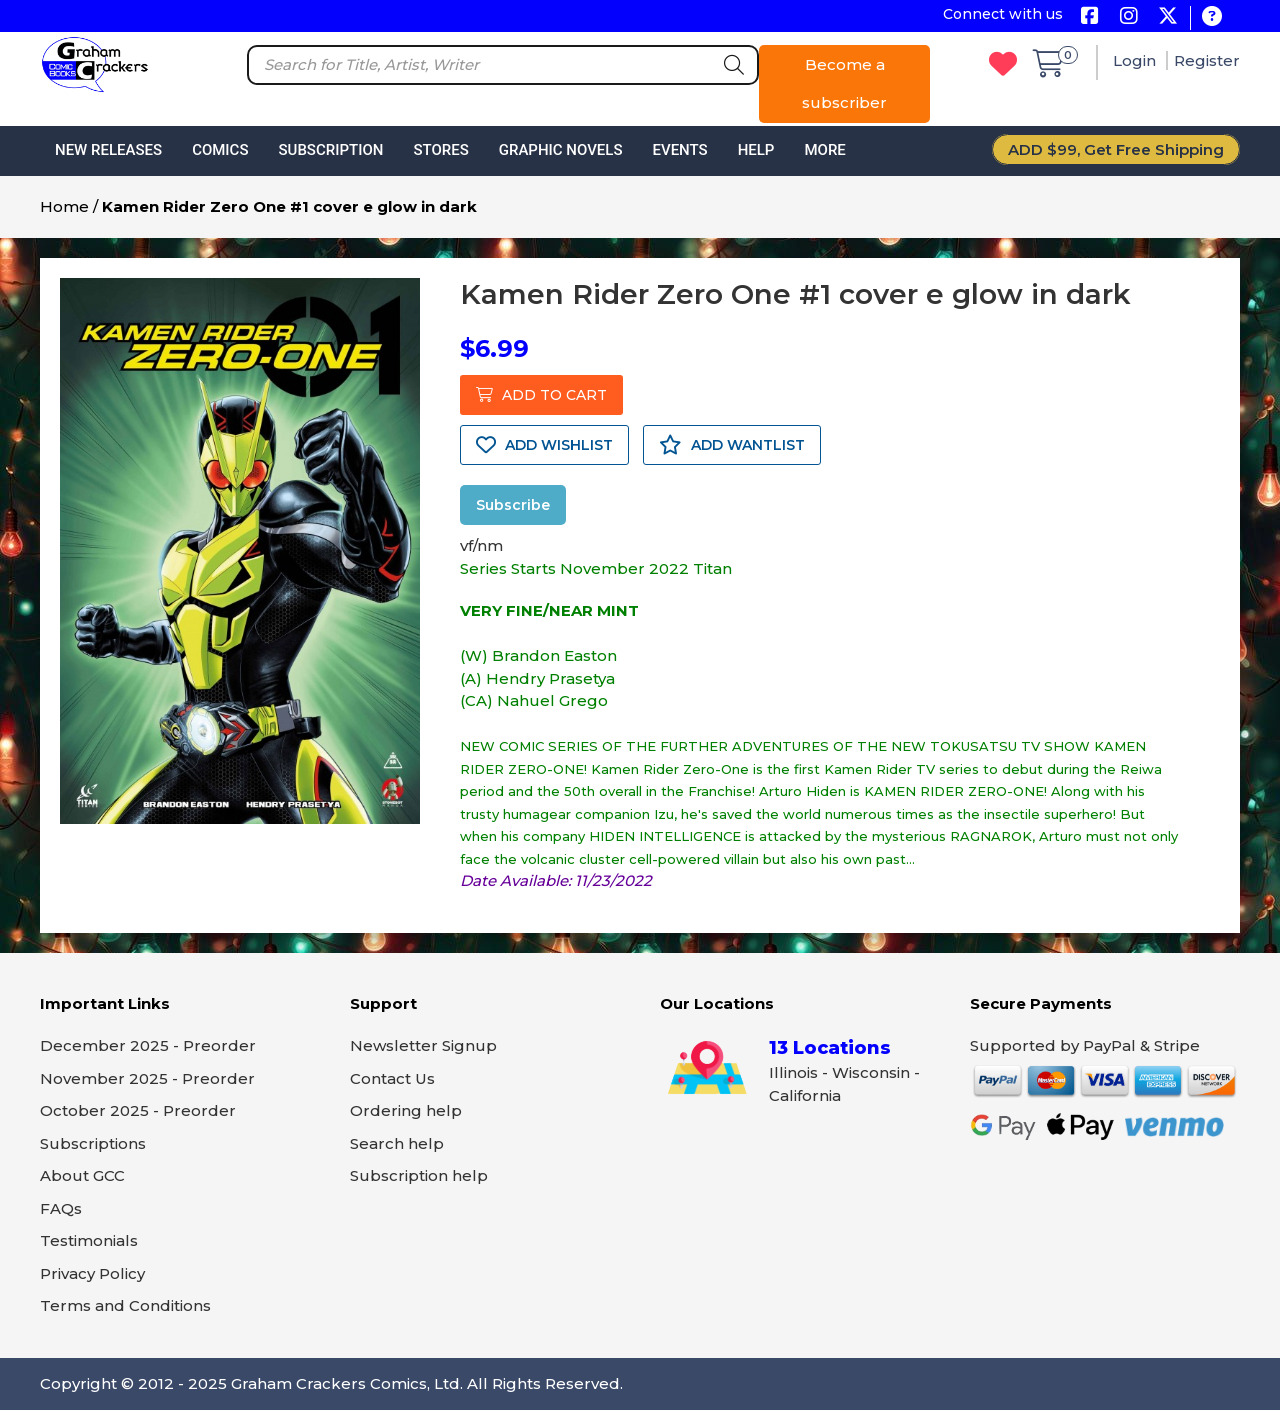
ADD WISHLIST (544, 445)
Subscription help (419, 1175)
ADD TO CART (541, 395)
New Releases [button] (108, 150)
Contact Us (392, 1078)
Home (64, 206)
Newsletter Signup (423, 1045)
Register (1207, 60)
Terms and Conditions (125, 1305)
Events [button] (679, 150)
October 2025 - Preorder (138, 1110)
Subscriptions (93, 1143)
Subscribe (513, 505)
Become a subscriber (844, 83)
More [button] (824, 150)
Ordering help (406, 1110)
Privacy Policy (92, 1273)
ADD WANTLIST (732, 445)
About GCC (82, 1175)
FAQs (61, 1208)
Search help (397, 1143)
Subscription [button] (331, 150)
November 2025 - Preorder (147, 1078)
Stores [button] (440, 150)
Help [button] (756, 150)
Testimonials (89, 1240)
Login (1136, 60)
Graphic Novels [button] (561, 150)
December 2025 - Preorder (148, 1045)
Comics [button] (220, 150)
